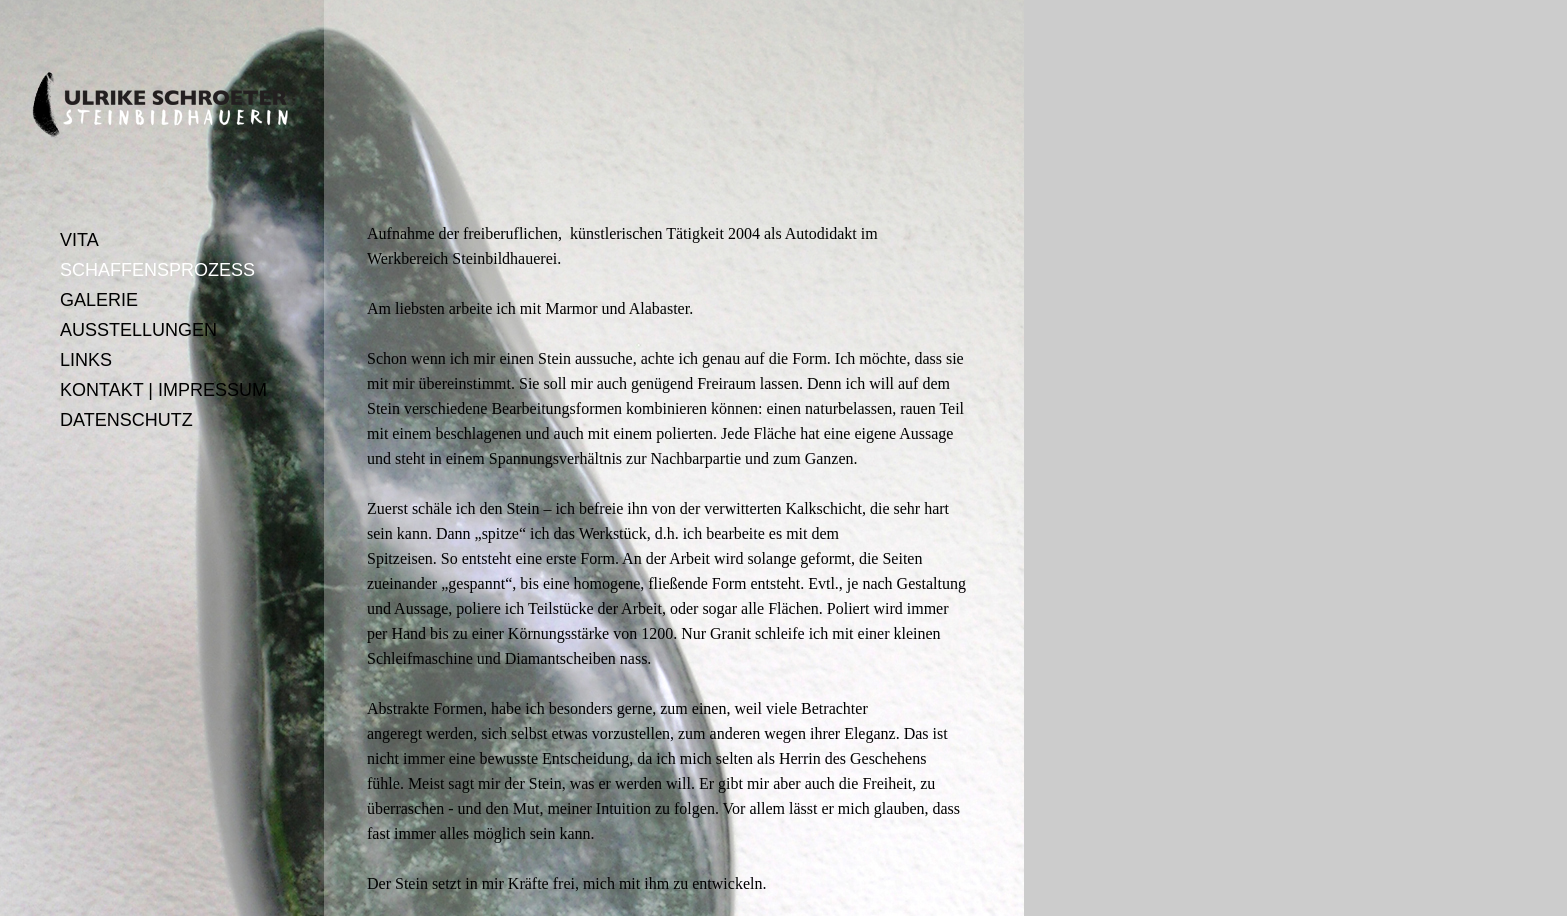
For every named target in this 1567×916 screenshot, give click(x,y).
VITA (79, 240)
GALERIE (99, 300)
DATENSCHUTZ (126, 420)
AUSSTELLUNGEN (138, 330)
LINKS (86, 360)
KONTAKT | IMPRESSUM (163, 390)
